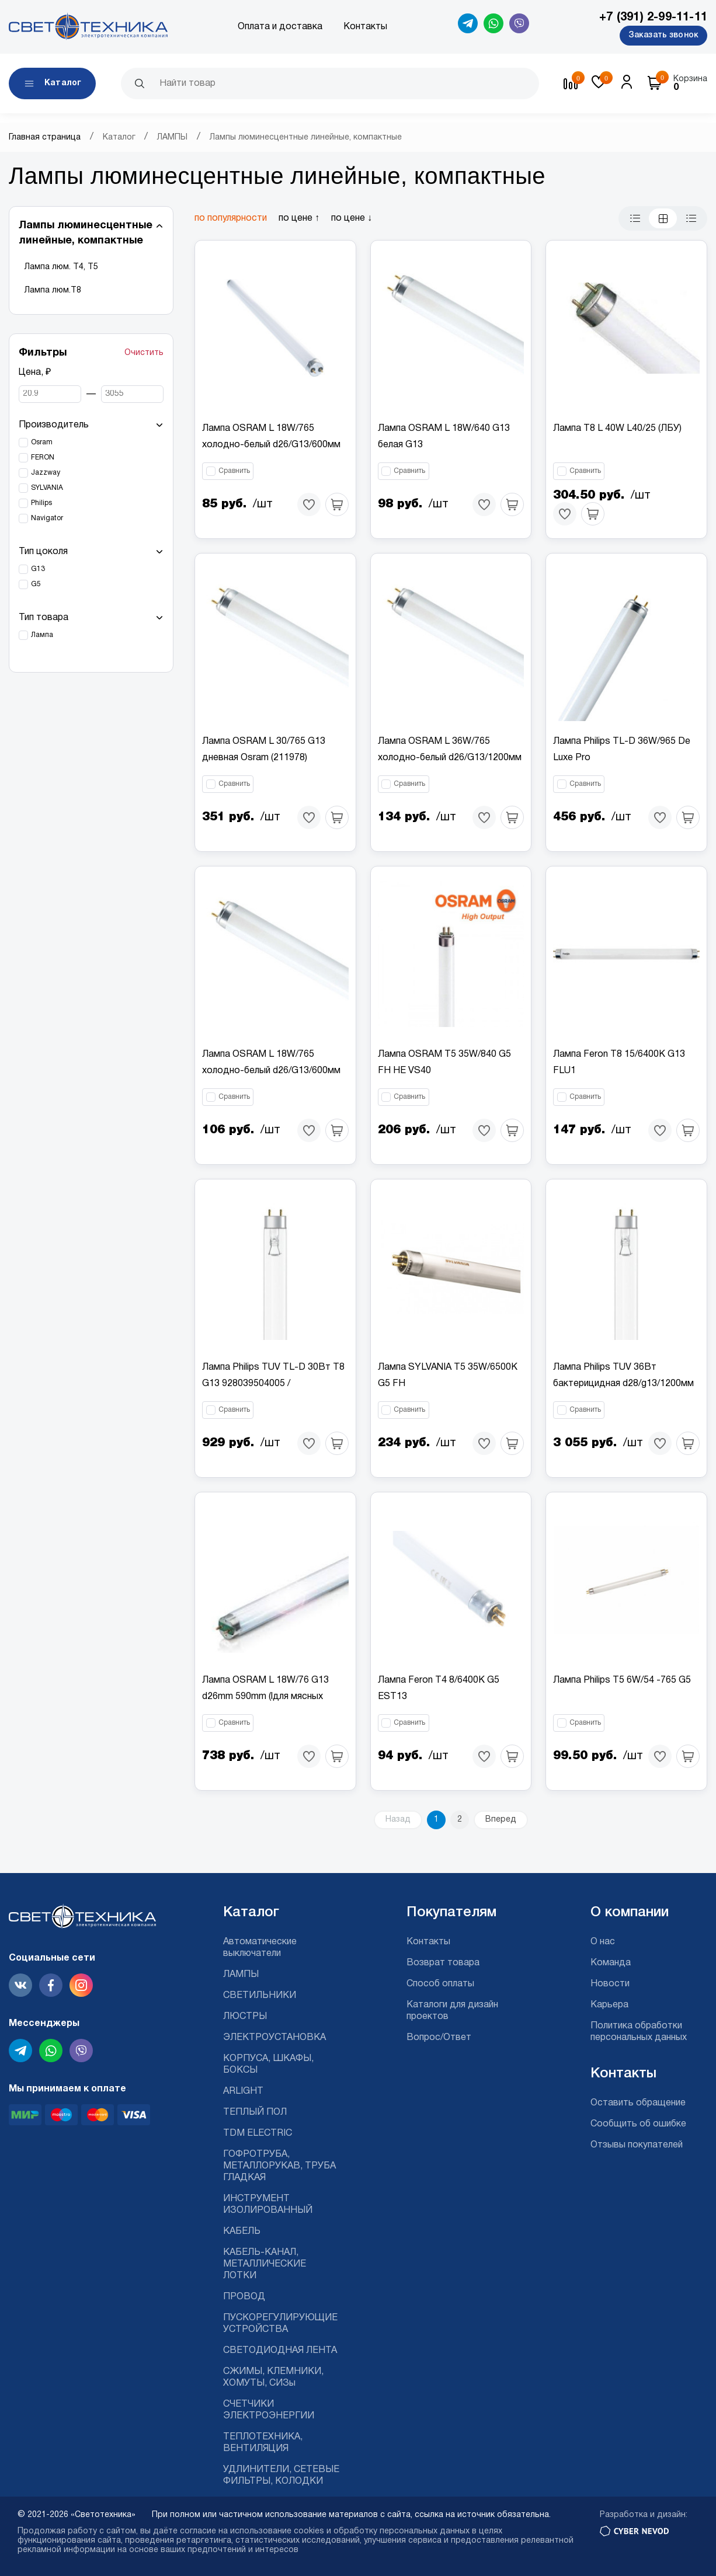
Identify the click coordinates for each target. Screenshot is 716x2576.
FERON (42, 457)
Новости (610, 1984)
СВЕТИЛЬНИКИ (259, 1996)
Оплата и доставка (280, 27)
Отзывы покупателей (636, 2145)
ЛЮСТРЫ (245, 2017)
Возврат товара (442, 1963)
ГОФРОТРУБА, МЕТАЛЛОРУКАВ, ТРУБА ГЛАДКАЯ (279, 2166)
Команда (610, 1963)
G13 (38, 569)
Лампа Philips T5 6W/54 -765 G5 (622, 1680)
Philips (41, 503)
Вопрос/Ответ (438, 2038)
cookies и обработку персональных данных (382, 2531)
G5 (36, 584)
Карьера (609, 2005)
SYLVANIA (47, 488)
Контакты (365, 27)
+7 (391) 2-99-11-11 (653, 17)
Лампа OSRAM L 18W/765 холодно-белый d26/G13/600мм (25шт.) (271, 444)
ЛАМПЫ (172, 137)
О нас (602, 1942)
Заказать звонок (663, 35)
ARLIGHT (243, 2091)
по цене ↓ (351, 218)
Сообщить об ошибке (638, 2124)
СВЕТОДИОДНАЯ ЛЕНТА (280, 2351)
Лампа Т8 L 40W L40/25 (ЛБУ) (617, 428)
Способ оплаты (440, 1984)
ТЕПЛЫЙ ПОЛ (255, 2112)
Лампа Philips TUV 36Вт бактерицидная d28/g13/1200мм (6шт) (623, 1383)
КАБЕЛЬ (241, 2231)
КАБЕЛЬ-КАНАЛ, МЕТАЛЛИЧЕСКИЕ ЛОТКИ (264, 2264)
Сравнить (234, 471)
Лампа (42, 635)
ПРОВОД (244, 2297)
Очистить (144, 353)
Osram (42, 442)
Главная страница (45, 137)
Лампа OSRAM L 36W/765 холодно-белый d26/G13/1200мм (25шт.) (450, 757)
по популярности (230, 218)
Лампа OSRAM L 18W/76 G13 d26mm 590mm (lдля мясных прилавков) (265, 1696)
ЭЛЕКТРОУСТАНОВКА (274, 2038)
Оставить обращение (638, 2103)
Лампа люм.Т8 (53, 290)
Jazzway (45, 472)
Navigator (47, 518)
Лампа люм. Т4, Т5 (61, 267)
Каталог (119, 137)
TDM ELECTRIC (257, 2133)
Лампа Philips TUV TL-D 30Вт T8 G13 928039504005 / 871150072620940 (273, 1383)
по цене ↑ (299, 218)
